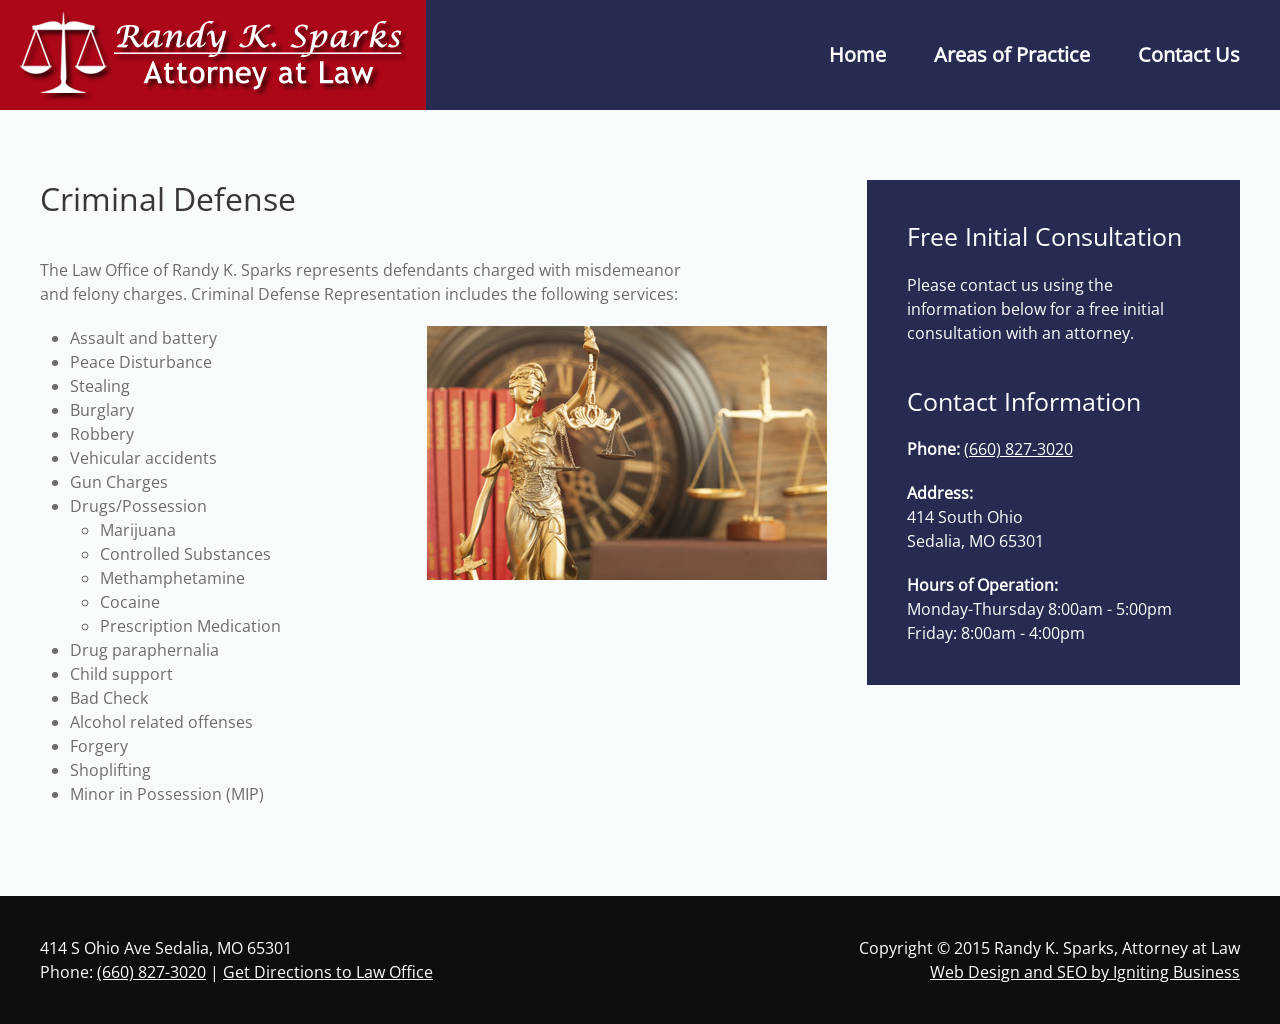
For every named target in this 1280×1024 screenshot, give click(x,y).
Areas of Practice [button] (1012, 54)
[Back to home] (213, 55)
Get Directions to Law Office (328, 972)
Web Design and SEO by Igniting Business (1085, 972)
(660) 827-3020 (1018, 449)
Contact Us (1189, 54)
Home (857, 54)
